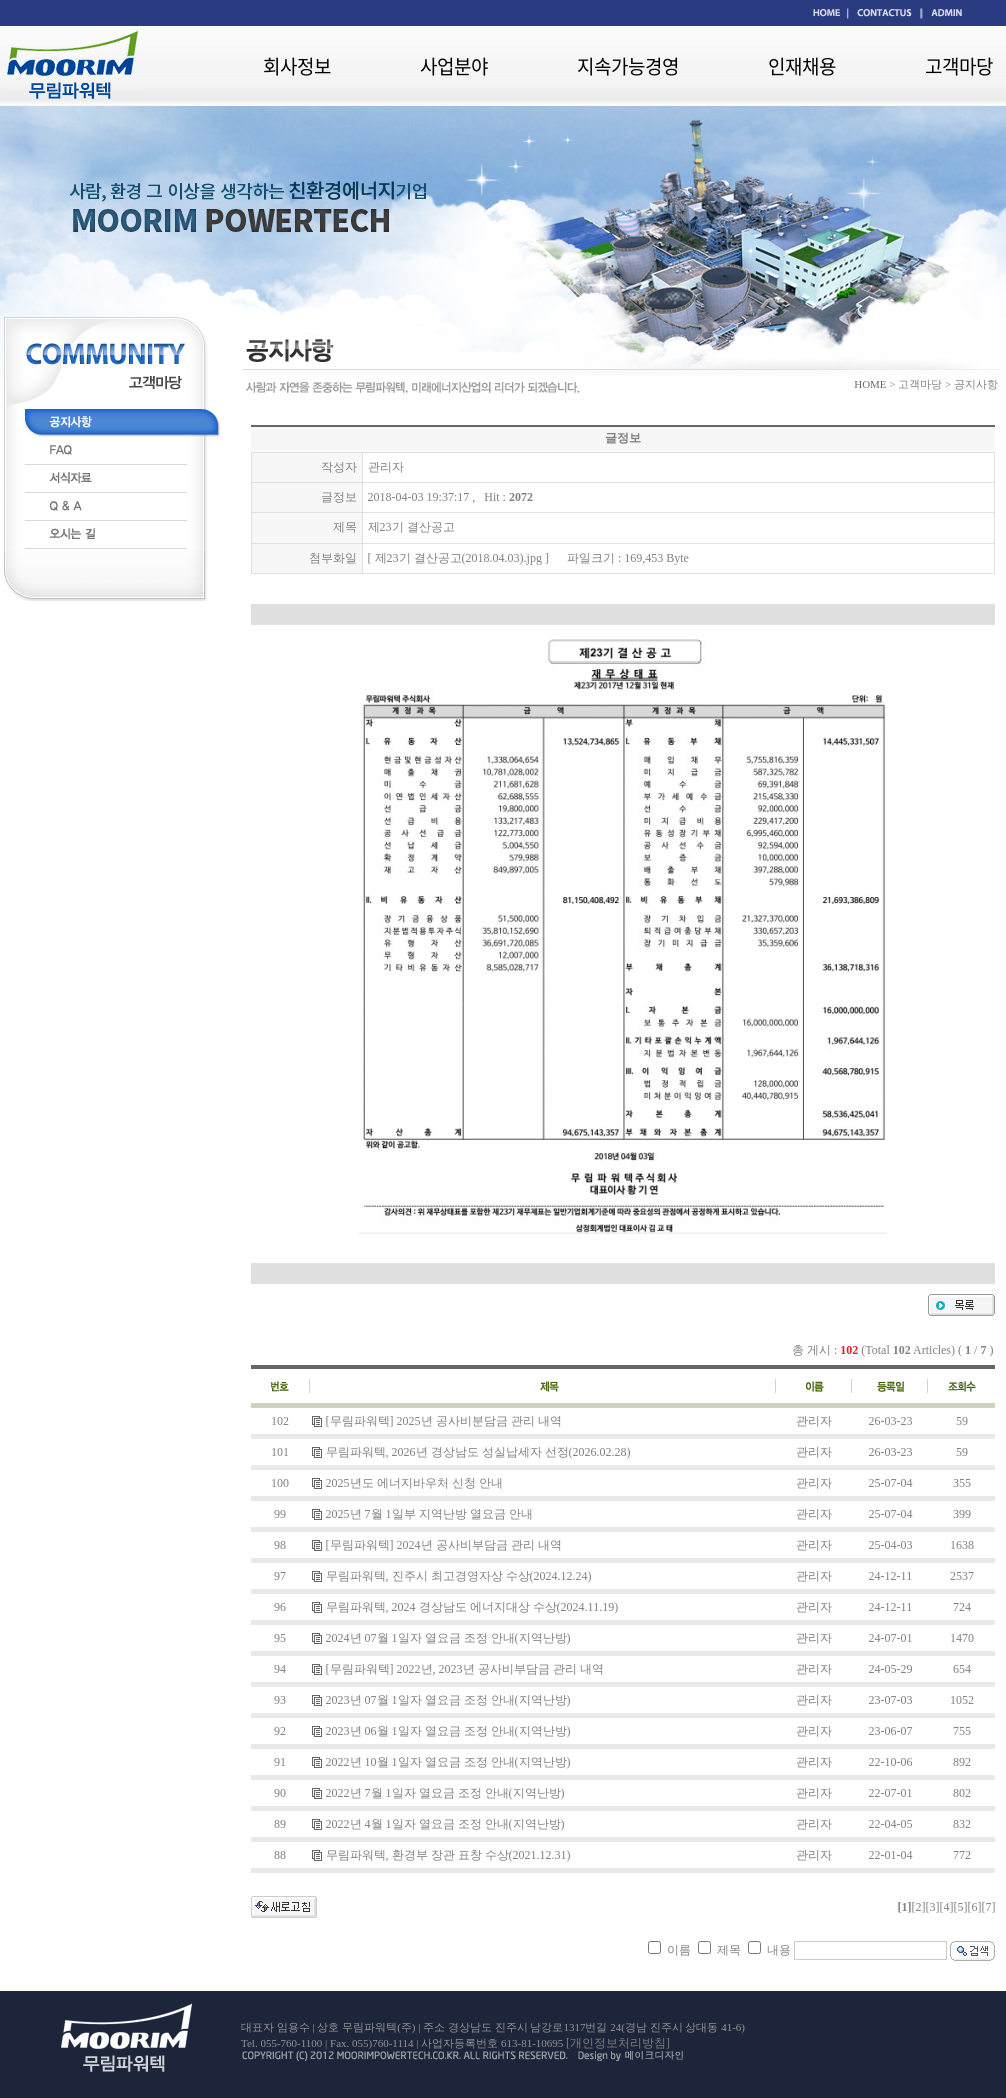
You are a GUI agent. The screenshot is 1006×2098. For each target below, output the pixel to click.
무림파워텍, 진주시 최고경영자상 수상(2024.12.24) (459, 1576)
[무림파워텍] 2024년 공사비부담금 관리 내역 (444, 1545)
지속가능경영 (628, 66)
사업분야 (454, 66)
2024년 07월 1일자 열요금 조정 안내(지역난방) (448, 1638)
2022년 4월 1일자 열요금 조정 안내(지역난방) (445, 1824)
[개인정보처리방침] (618, 2043)
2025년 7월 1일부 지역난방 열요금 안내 (429, 1514)
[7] (988, 1907)
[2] (918, 1907)
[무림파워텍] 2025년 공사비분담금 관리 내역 (444, 1421)
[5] (960, 1907)
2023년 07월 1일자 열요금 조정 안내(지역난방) (448, 1700)
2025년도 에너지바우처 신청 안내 (414, 1483)
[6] (974, 1907)
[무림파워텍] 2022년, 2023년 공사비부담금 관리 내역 (465, 1669)
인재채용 (802, 66)
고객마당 (959, 66)
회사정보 (297, 66)
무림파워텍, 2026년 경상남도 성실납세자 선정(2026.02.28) (478, 1452)
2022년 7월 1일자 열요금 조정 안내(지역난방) (445, 1793)
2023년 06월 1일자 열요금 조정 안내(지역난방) (448, 1731)
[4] (946, 1907)
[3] (932, 1907)
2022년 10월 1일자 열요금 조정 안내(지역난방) (448, 1762)
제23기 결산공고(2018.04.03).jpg (458, 558)
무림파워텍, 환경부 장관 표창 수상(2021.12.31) (448, 1855)
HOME (870, 384)
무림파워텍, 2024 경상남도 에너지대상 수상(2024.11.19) (472, 1607)
